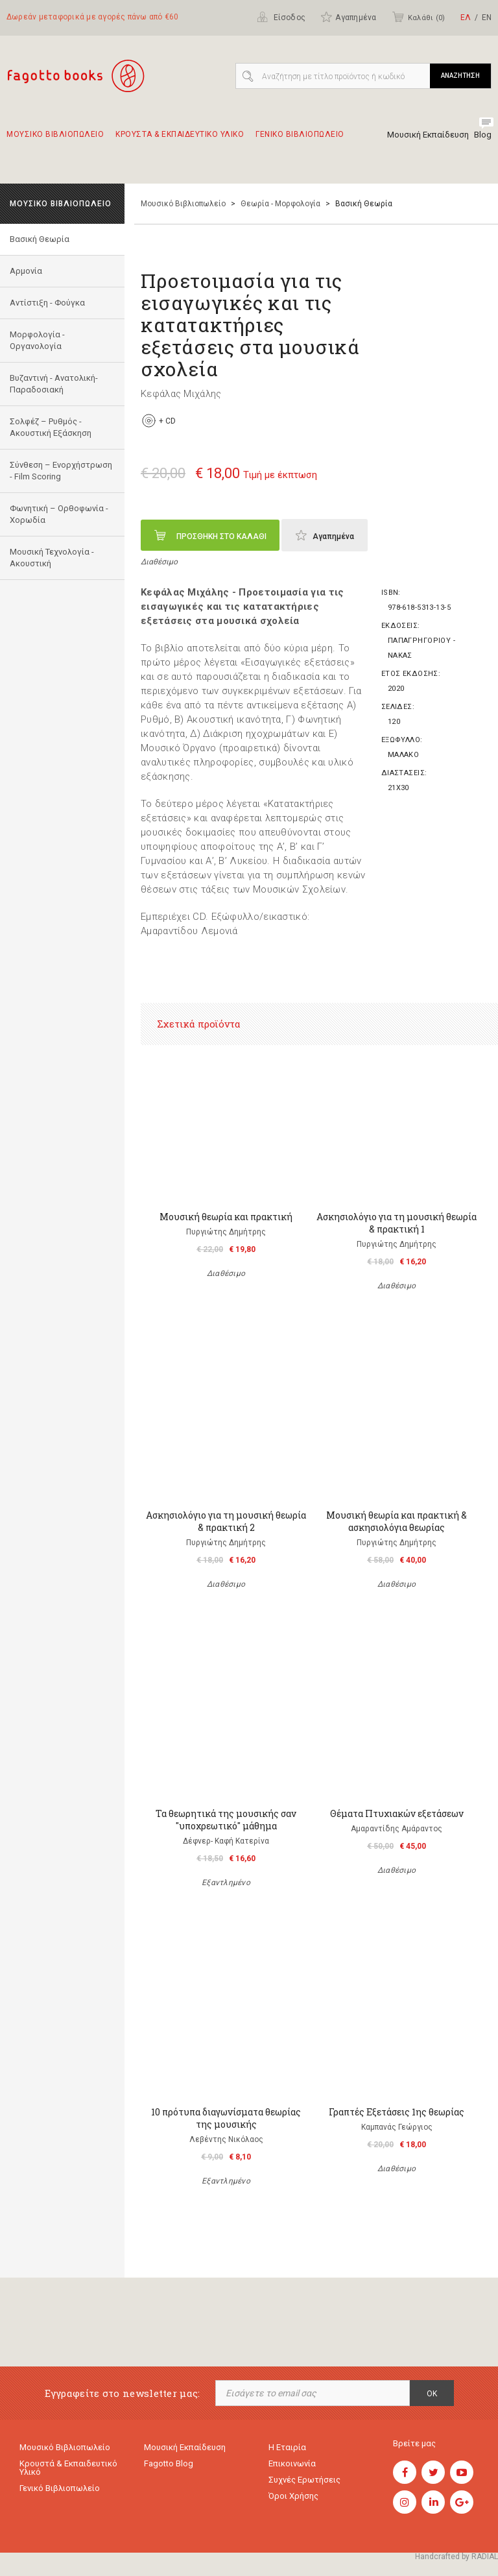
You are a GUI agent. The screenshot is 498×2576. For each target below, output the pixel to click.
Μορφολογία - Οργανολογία (37, 340)
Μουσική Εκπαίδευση (428, 134)
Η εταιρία (287, 2447)
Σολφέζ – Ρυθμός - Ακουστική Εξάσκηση (50, 427)
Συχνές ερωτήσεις (304, 2480)
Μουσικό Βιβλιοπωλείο (183, 203)
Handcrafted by (456, 2556)
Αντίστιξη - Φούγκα (47, 302)
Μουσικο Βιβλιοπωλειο (55, 140)
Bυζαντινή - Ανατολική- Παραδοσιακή (54, 383)
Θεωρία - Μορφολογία (280, 203)
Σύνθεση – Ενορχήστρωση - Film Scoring (61, 470)
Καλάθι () (418, 17)
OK (432, 2393)
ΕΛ (465, 17)
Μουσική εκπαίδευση (185, 2447)
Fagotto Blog (168, 2463)
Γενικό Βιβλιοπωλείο (59, 2488)
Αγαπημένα (348, 17)
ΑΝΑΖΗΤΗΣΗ (460, 75)
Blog (483, 134)
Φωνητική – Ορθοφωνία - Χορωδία (59, 514)
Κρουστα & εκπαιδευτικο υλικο (179, 140)
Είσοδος (281, 17)
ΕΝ (487, 17)
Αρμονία (26, 271)
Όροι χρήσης (293, 2496)
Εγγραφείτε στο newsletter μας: (122, 2393)
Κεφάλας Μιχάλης (181, 394)
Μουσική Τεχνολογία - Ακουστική (52, 557)
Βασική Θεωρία (39, 239)
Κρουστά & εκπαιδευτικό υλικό (68, 2468)
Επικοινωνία (292, 2463)
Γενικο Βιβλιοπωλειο (299, 140)
